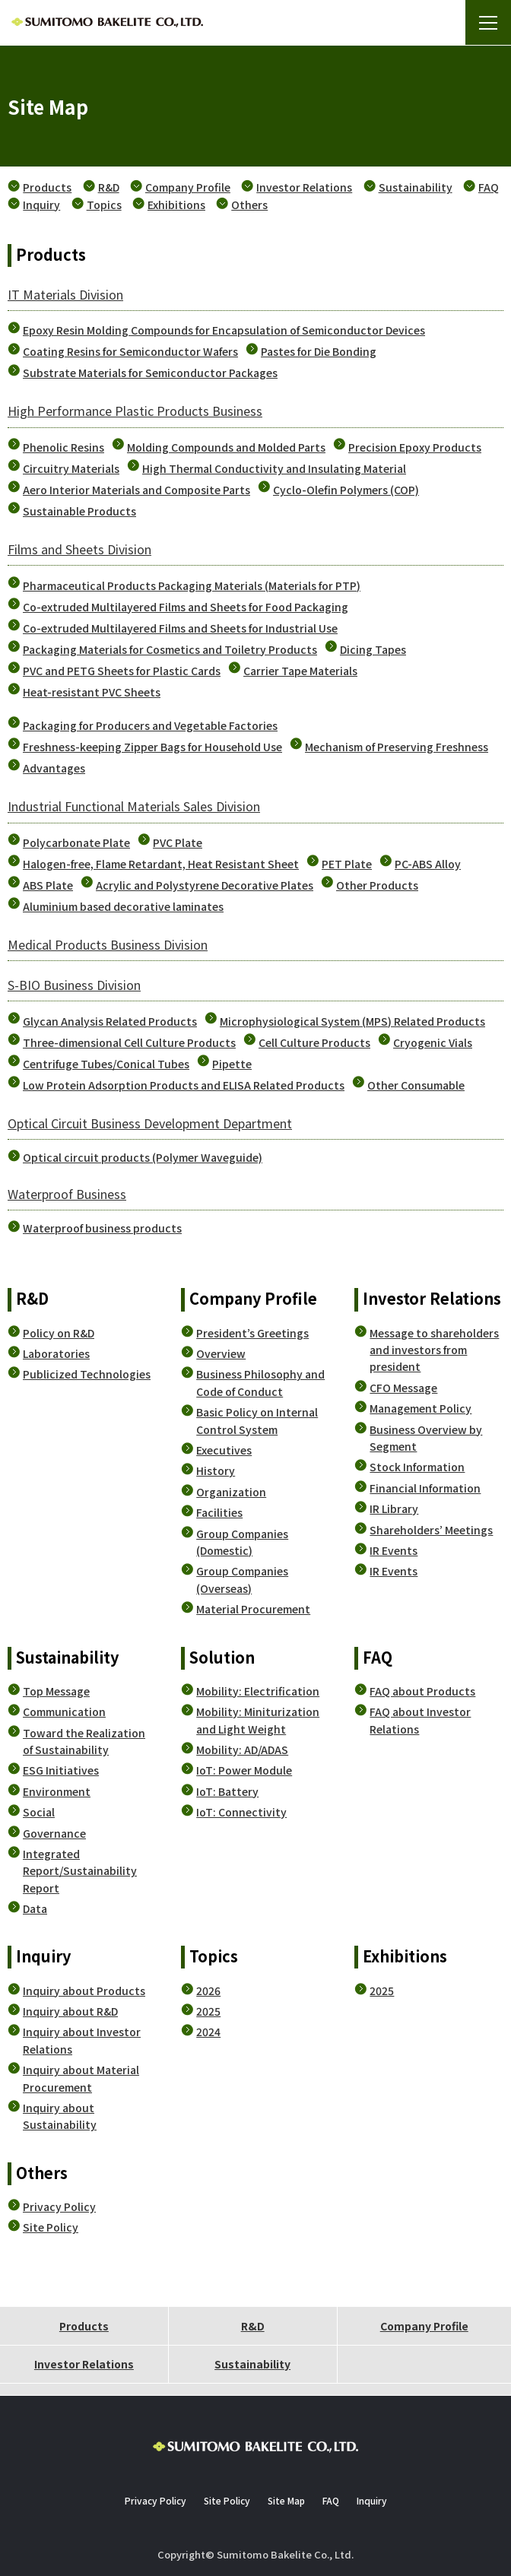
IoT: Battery (227, 1791)
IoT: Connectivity (241, 1811)
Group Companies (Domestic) (242, 1542)
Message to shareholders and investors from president (434, 1350)
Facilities (219, 1512)
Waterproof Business (67, 1194)
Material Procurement (253, 1608)
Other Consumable (416, 1085)
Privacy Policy (59, 2206)
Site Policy (50, 2227)
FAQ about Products (422, 1691)
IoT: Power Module (244, 1770)
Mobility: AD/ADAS (242, 1749)
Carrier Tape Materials (300, 670)
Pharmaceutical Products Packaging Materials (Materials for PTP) (191, 585)
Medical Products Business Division (108, 944)
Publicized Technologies (87, 1374)
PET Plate (347, 863)
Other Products (377, 885)
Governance (54, 1833)
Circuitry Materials (71, 468)
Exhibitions (176, 204)
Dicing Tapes (373, 649)
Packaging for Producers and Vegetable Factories (150, 725)
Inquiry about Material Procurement (81, 2078)
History (215, 1470)
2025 (208, 2011)
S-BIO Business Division (74, 985)
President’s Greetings (252, 1332)
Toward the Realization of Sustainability (84, 1741)
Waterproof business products (102, 1228)
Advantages (54, 768)
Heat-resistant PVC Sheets (91, 692)
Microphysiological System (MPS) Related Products (352, 1021)
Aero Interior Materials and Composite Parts (136, 489)
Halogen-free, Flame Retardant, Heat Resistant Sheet (161, 863)
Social (39, 1811)
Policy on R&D (58, 1332)
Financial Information (425, 1488)
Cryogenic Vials (432, 1042)
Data (35, 1908)
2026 (208, 1990)
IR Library (394, 1508)
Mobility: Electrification (257, 1691)
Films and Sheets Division (79, 549)
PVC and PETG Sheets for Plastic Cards (122, 670)
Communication (64, 1711)
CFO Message (403, 1387)
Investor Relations (304, 187)
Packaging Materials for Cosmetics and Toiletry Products (170, 649)
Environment (56, 1791)
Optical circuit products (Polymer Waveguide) (142, 1157)
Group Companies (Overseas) (242, 1579)
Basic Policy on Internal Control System (257, 1420)
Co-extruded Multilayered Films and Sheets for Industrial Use (180, 628)
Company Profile (187, 187)
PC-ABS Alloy (428, 863)
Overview (221, 1353)
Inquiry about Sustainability (60, 2116)
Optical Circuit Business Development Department (150, 1123)
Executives (224, 1450)
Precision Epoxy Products (414, 447)
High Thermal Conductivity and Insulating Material (274, 468)
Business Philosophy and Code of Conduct (260, 1382)
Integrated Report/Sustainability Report (80, 1871)
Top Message (56, 1691)
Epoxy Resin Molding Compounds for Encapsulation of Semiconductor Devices (224, 330)
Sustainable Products (79, 511)
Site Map (286, 2500)
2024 (208, 2031)
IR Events (393, 1550)
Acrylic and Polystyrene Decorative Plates (204, 885)
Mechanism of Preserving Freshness (396, 746)
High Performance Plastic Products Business (135, 410)
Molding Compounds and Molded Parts (226, 447)
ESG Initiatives (61, 1770)
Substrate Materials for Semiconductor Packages (150, 372)
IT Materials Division (65, 294)
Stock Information (417, 1466)
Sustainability (415, 187)
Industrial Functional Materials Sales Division (134, 806)
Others (249, 204)
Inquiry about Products (84, 1990)
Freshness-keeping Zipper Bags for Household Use (152, 746)
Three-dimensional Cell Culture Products (129, 1042)
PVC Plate (177, 842)
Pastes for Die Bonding (318, 351)
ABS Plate (48, 885)
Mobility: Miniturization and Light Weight (257, 1720)
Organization (231, 1491)
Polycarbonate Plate (76, 842)
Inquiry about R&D (70, 2011)
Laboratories (56, 1353)
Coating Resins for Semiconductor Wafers (130, 351)
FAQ (488, 187)
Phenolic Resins (63, 447)
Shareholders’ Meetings (431, 1529)
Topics (104, 204)
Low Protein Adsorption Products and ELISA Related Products (183, 1085)
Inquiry (41, 204)
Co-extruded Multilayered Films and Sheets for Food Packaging (185, 606)
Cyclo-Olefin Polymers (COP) (346, 489)
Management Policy (420, 1408)
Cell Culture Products (314, 1042)
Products (47, 187)
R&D (108, 187)
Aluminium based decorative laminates (123, 906)
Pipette (232, 1063)
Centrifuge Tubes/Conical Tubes (106, 1063)
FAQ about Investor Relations (420, 1720)
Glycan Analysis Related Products (110, 1021)
